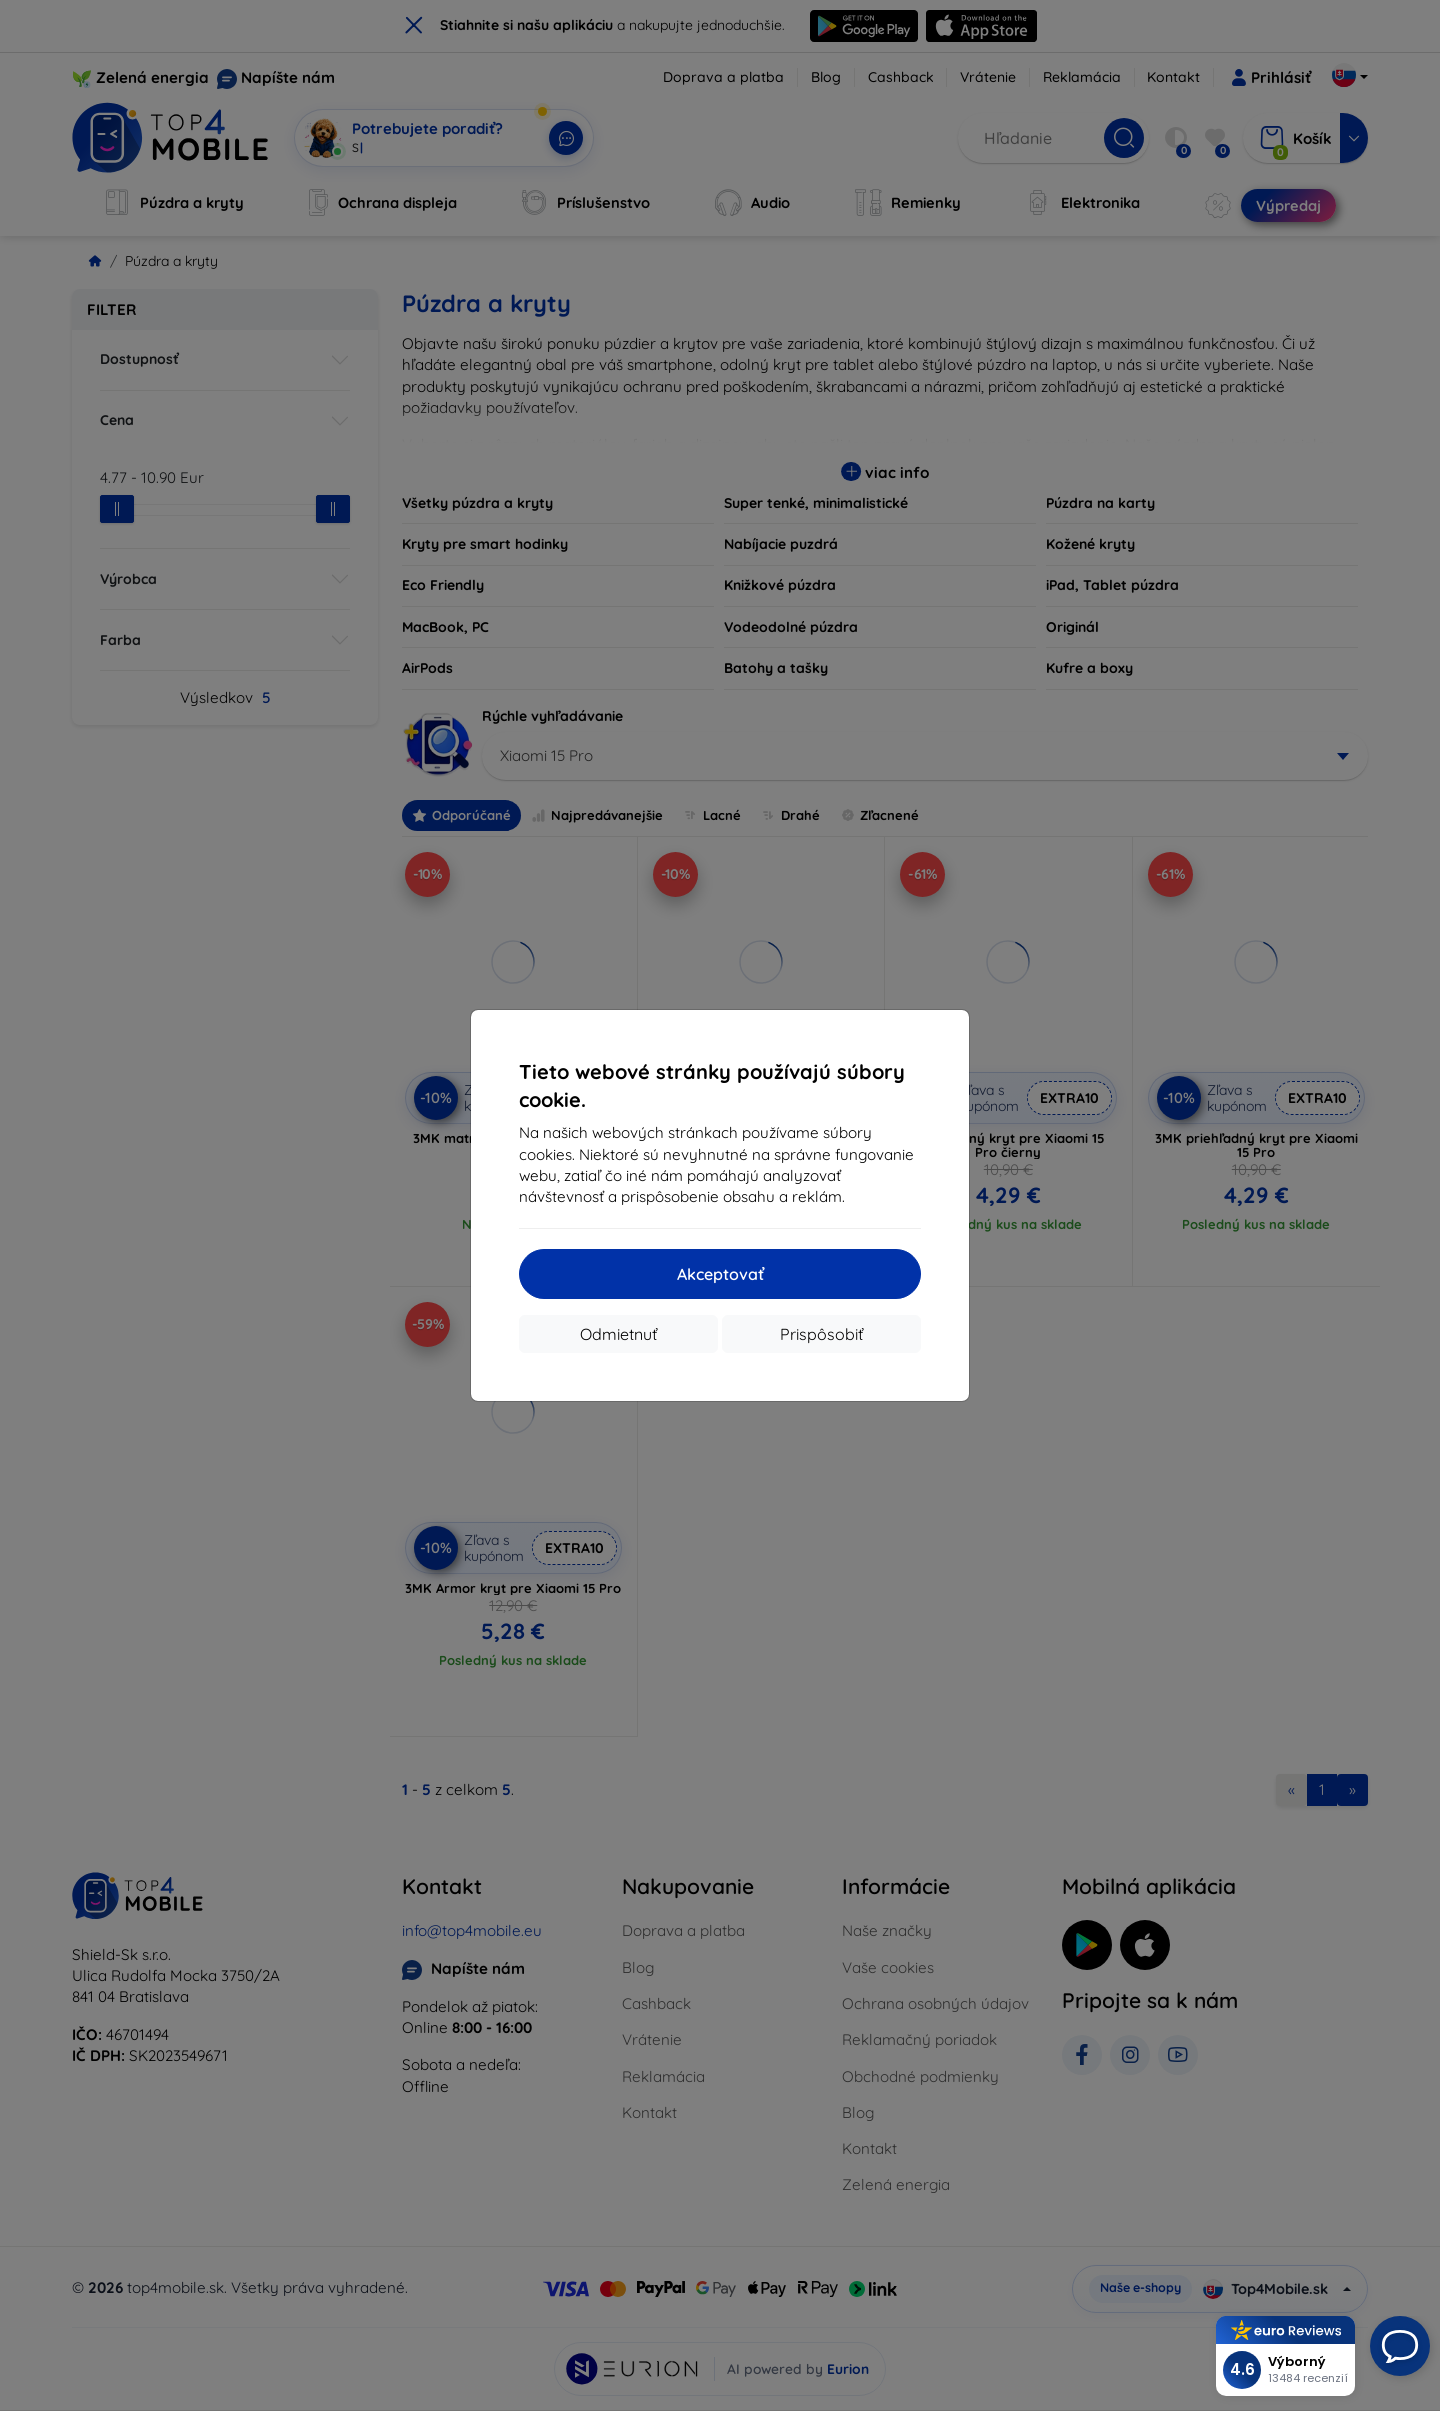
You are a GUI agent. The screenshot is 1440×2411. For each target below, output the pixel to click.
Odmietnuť (618, 1334)
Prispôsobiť (821, 1334)
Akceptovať (720, 1274)
